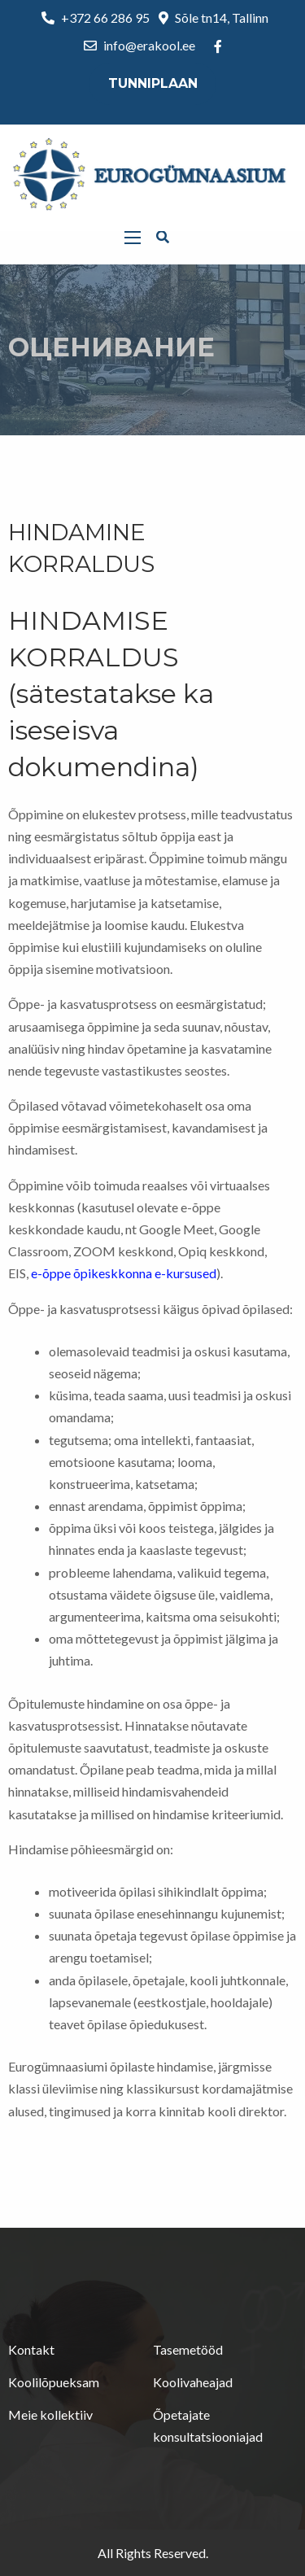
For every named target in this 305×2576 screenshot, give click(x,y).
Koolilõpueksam (53, 2382)
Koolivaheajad (193, 2382)
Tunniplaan (153, 83)
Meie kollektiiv (50, 2414)
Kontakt (31, 2349)
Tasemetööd (188, 2349)
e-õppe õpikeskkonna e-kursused (123, 1273)
